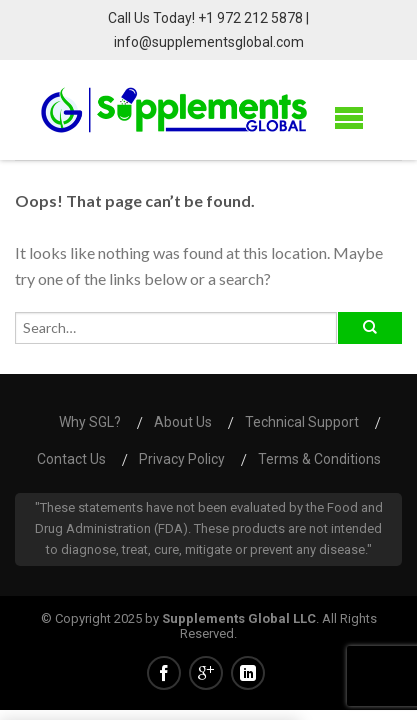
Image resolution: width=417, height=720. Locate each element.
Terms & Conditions (319, 459)
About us (183, 422)
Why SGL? (90, 422)
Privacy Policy (182, 459)
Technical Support (302, 422)
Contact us (71, 459)
